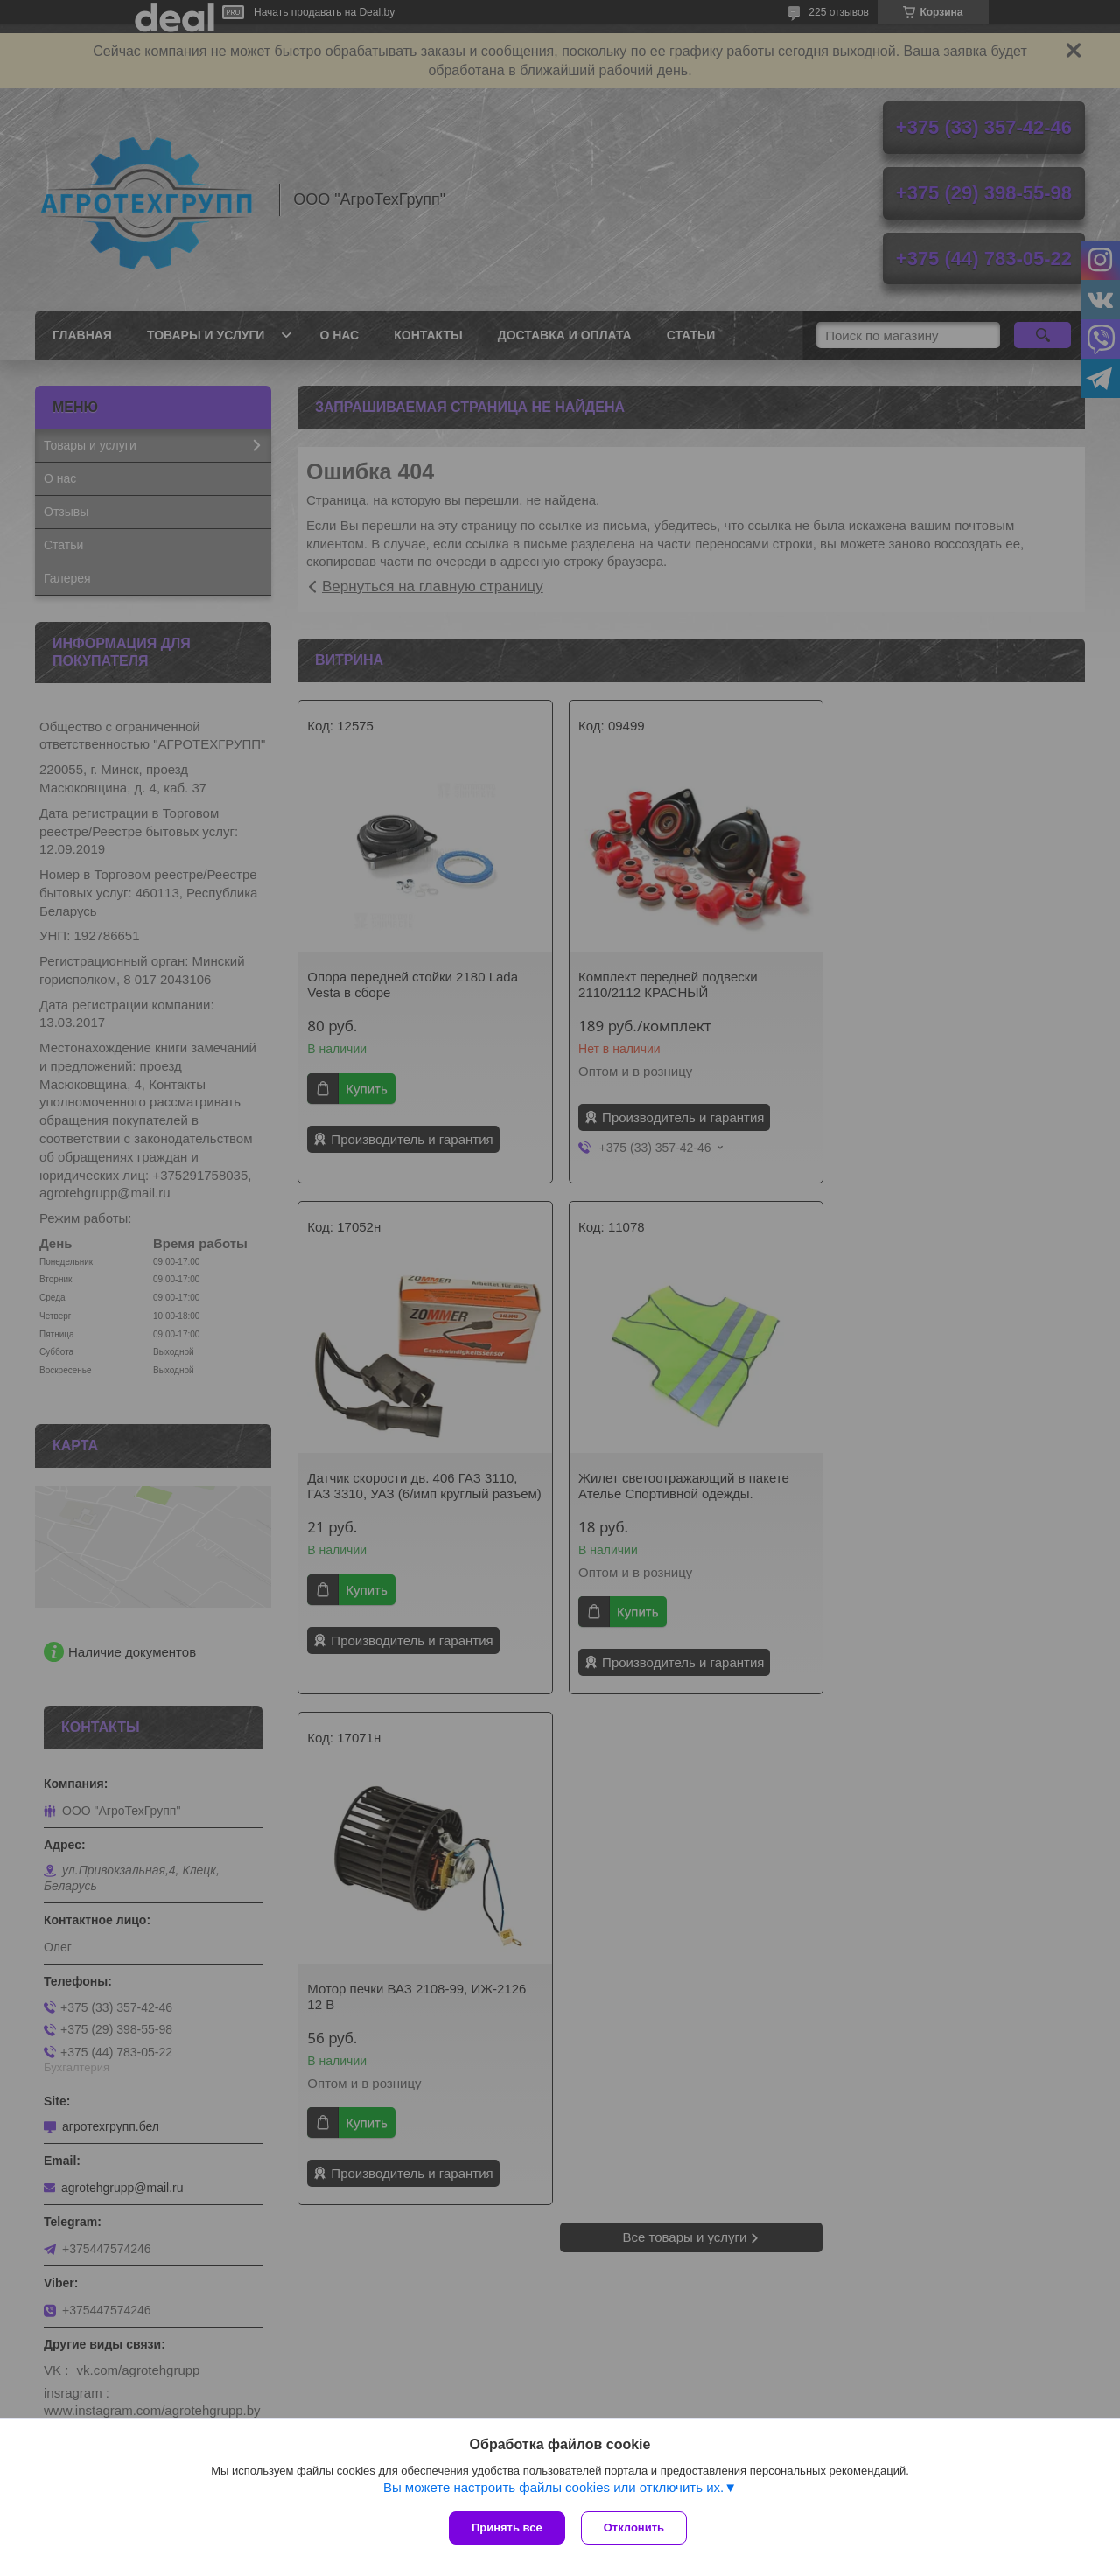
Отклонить (636, 2527)
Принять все (507, 2527)
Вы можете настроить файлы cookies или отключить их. (553, 2489)
